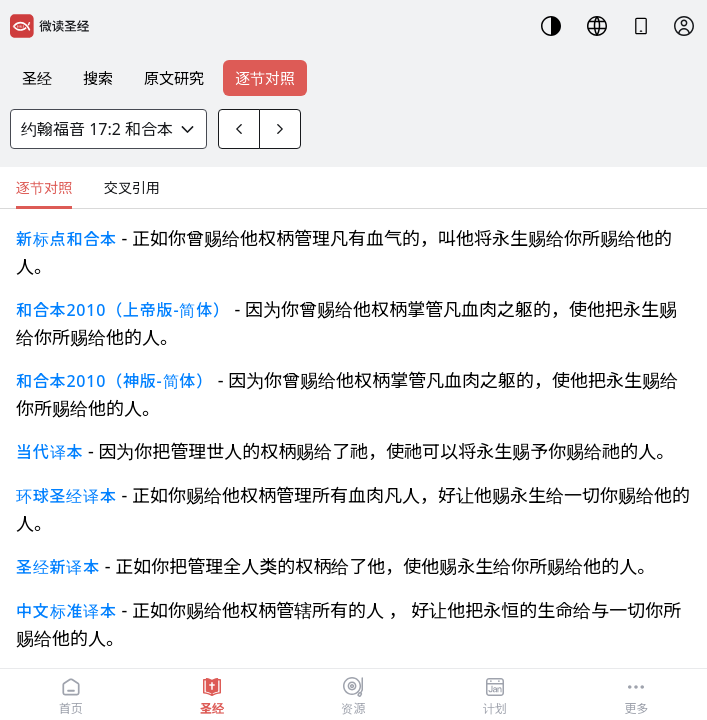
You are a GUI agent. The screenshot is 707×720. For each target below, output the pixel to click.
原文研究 (174, 78)
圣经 (37, 78)
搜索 (98, 78)
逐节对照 (265, 78)
